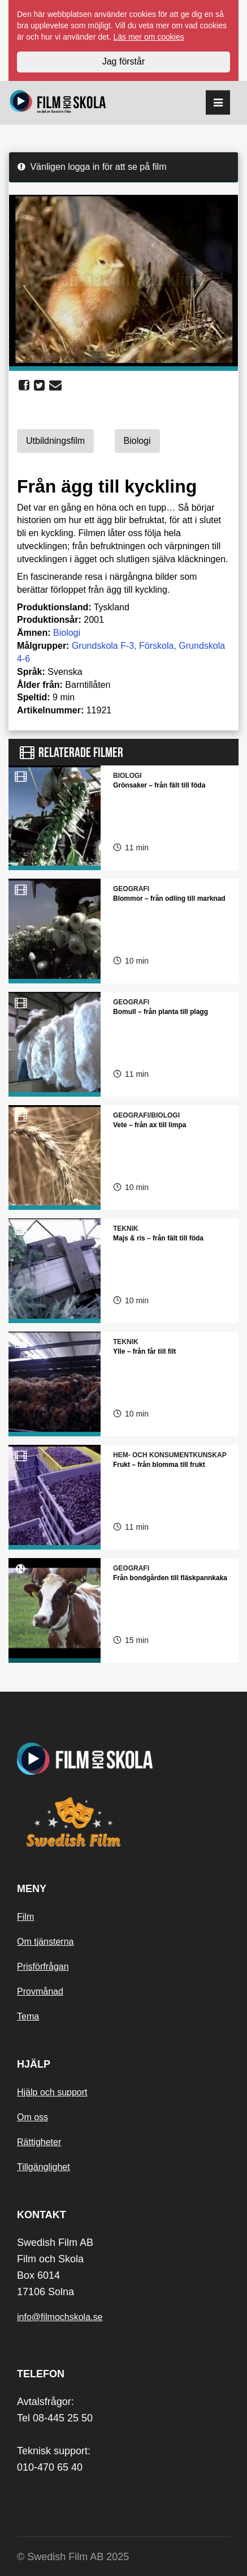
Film (25, 1917)
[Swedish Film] (123, 1822)
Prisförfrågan (43, 1966)
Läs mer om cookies (148, 36)
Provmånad (40, 1991)
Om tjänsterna (45, 1941)
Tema (28, 2016)
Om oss (32, 2117)
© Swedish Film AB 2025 (73, 2556)
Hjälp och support (52, 2092)
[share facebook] (24, 385)
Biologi (66, 632)
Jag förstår (123, 61)
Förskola (156, 646)
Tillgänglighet (43, 2167)
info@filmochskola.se (59, 2317)
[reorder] (218, 103)
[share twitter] (39, 385)
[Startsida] (57, 102)
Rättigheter (39, 2142)
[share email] (55, 385)
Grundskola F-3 (103, 646)
